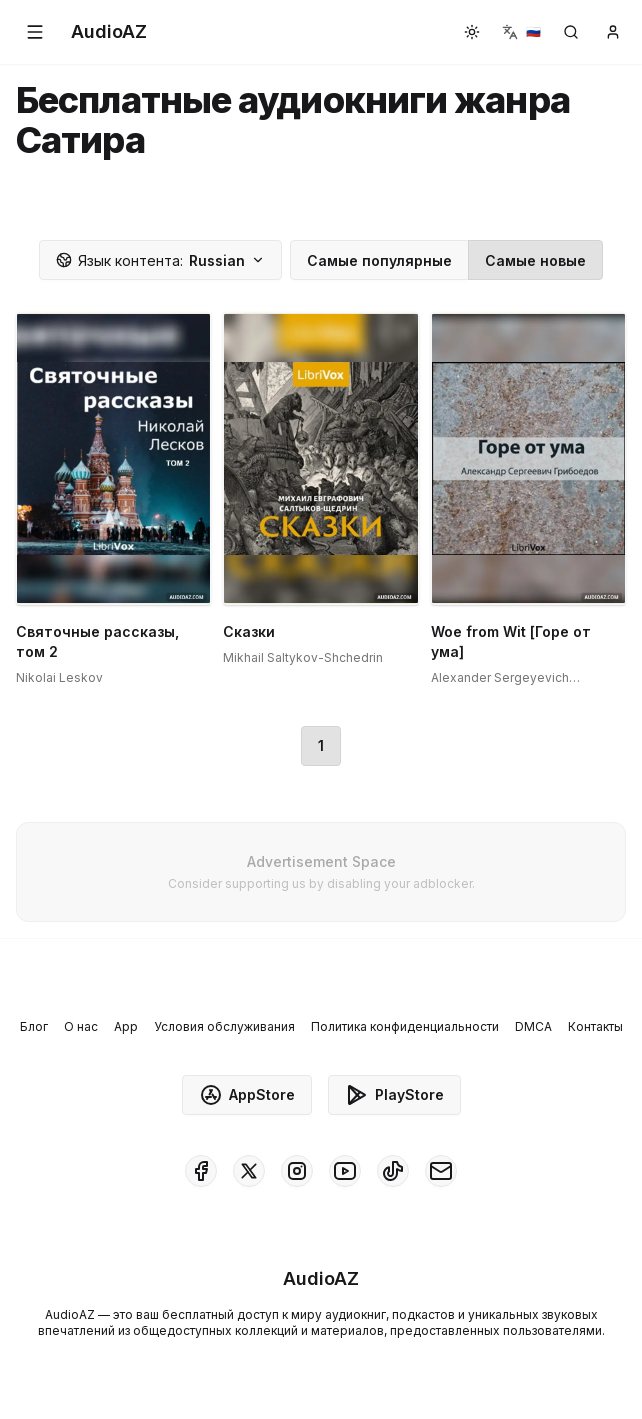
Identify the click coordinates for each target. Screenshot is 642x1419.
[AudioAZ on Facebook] (201, 1171)
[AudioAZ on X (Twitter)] (249, 1171)
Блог (34, 1026)
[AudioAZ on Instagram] (297, 1171)
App (126, 1026)
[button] (35, 32)
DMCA (533, 1026)
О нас (81, 1026)
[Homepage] (109, 32)
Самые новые (535, 260)
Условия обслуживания (224, 1026)
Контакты (595, 1026)
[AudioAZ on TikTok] (393, 1171)
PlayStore (394, 1095)
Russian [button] (160, 260)
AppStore (247, 1095)
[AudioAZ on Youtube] (345, 1171)
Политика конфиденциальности (405, 1026)
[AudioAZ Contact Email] (441, 1171)
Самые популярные (379, 260)
